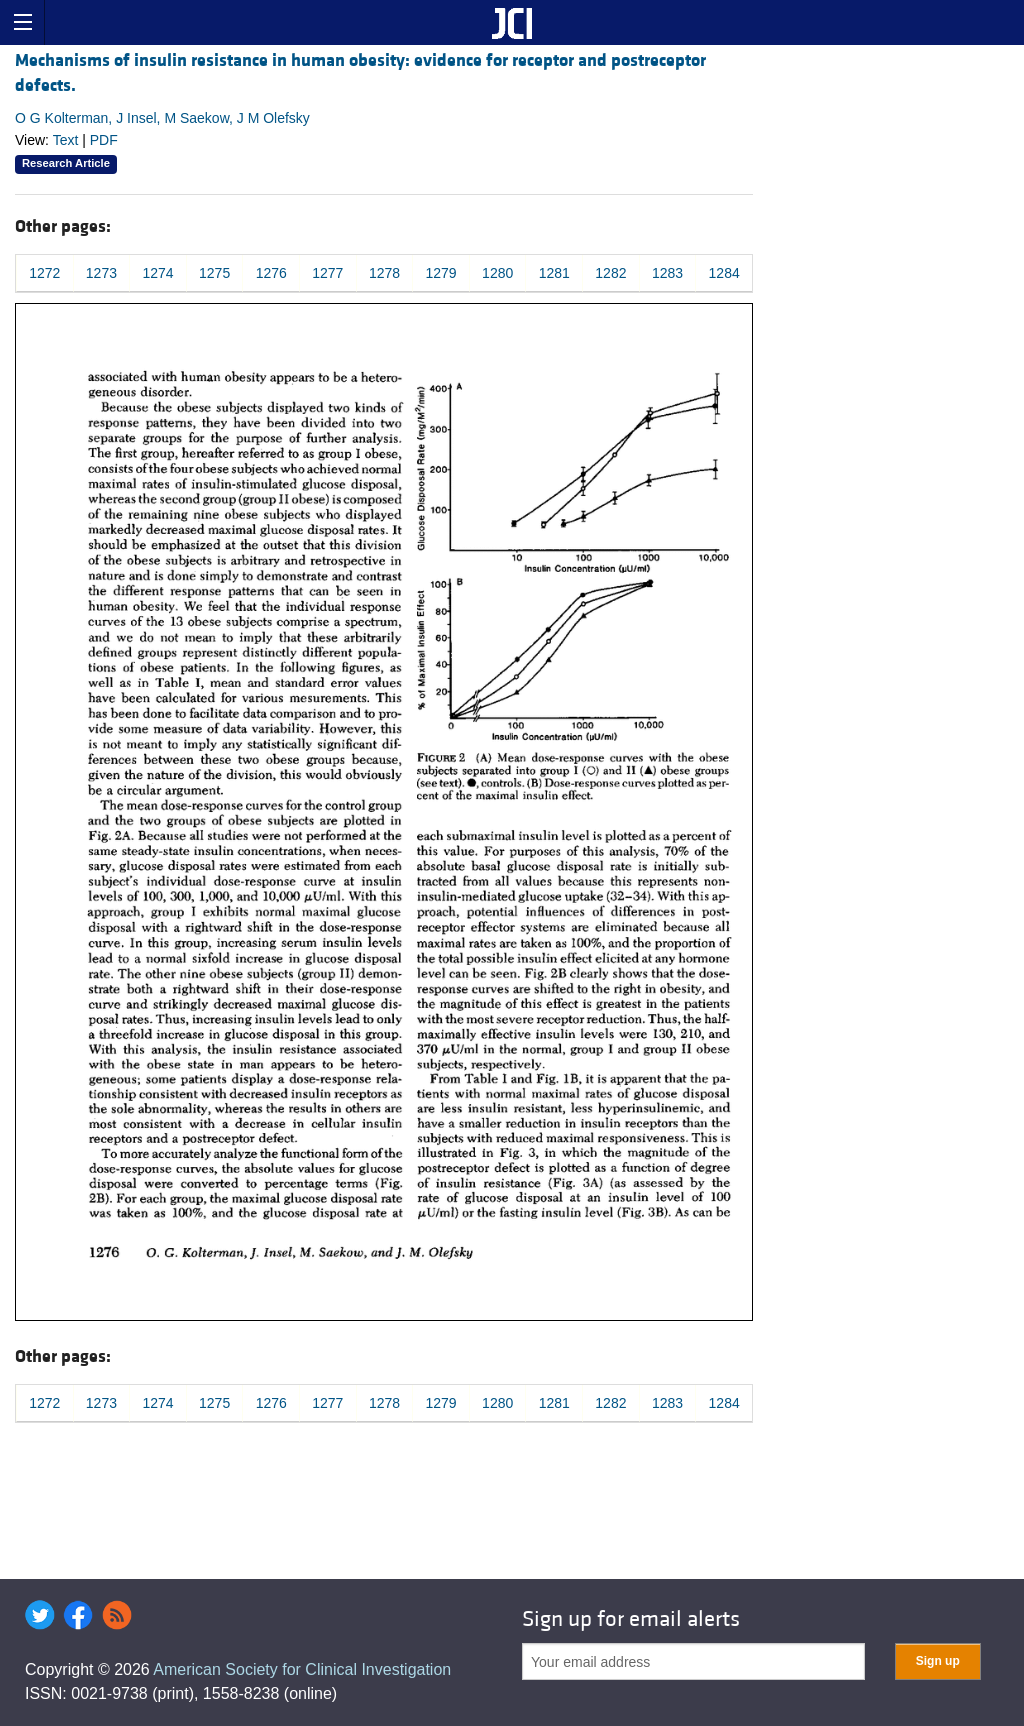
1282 (610, 273)
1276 (271, 273)
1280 (497, 273)
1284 (724, 273)
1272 (44, 273)
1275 (214, 273)
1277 (327, 273)
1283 (667, 273)
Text (66, 140)
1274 (157, 273)
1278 (384, 273)
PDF (104, 140)
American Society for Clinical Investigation (302, 1669)
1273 (101, 273)
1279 (440, 273)
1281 (554, 273)
